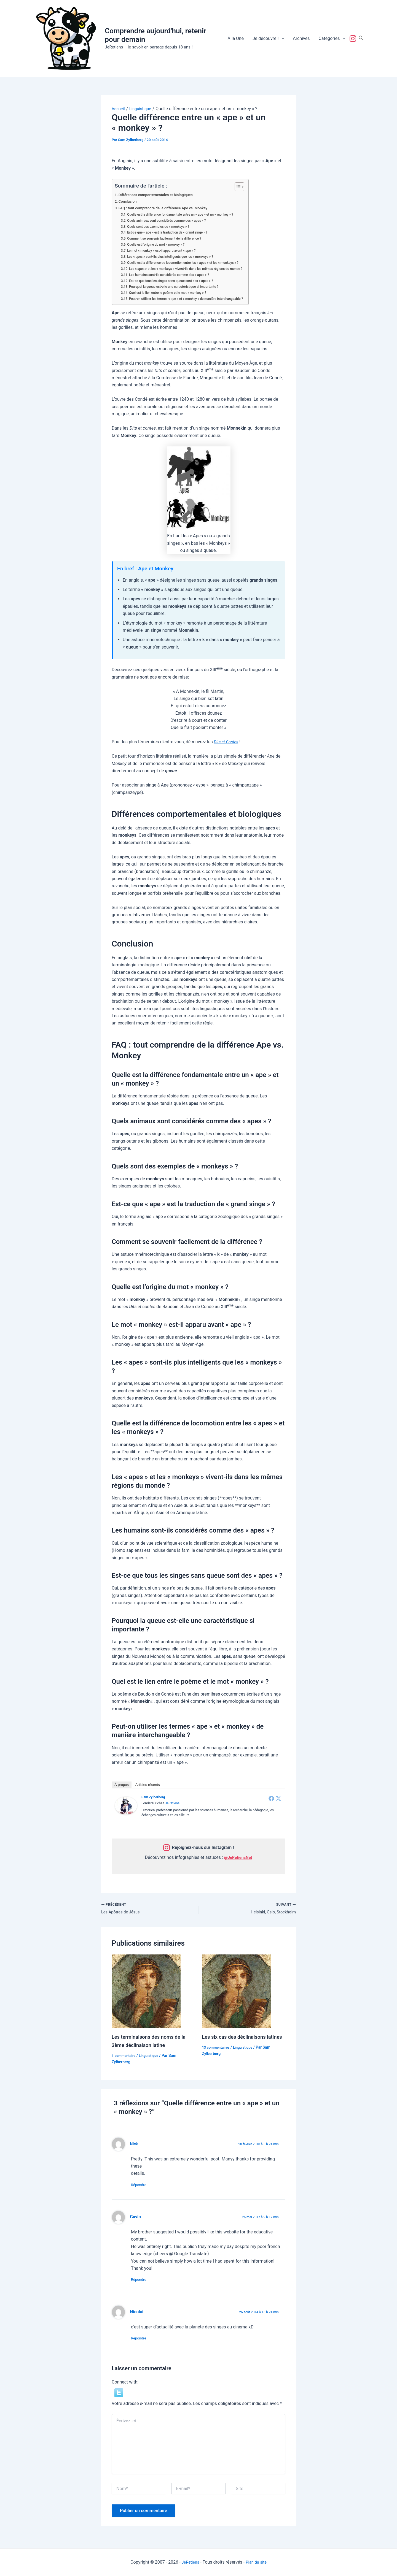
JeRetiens (172, 1803)
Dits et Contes (227, 741)
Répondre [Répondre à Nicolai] (141, 2342)
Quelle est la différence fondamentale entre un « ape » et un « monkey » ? (186, 214)
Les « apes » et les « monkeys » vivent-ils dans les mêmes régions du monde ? (192, 269)
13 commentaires (217, 2056)
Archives (301, 38)
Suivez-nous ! (354, 39)
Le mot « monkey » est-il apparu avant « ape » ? (165, 250)
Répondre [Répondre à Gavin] (141, 2282)
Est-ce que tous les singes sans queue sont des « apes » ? (176, 281)
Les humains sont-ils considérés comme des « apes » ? (174, 275)
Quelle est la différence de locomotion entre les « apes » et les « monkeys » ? (189, 263)
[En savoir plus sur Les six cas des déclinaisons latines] (236, 1992)
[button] (281, 39)
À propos (121, 1785)
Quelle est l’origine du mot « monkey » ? (159, 244)
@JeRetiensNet (238, 1857)
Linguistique (151, 2056)
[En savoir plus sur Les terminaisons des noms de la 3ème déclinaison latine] (146, 1992)
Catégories (331, 39)
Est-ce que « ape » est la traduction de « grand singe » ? (172, 232)
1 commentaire (125, 2056)
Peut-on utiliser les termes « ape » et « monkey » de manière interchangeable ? (192, 299)
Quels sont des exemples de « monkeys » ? (162, 226)
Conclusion (129, 201)
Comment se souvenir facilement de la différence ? (168, 238)
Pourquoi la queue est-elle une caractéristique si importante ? (179, 286)
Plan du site (257, 2562)
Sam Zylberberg (153, 1797)
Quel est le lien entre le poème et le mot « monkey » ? (172, 293)
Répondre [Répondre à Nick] (141, 2186)
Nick (134, 2145)
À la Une (235, 38)
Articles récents (147, 1785)
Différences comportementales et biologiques (159, 194)
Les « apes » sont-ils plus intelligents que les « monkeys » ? (175, 256)
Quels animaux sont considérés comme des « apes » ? (171, 220)
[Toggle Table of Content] (248, 186)
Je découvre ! (268, 39)
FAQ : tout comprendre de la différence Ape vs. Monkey (167, 208)
